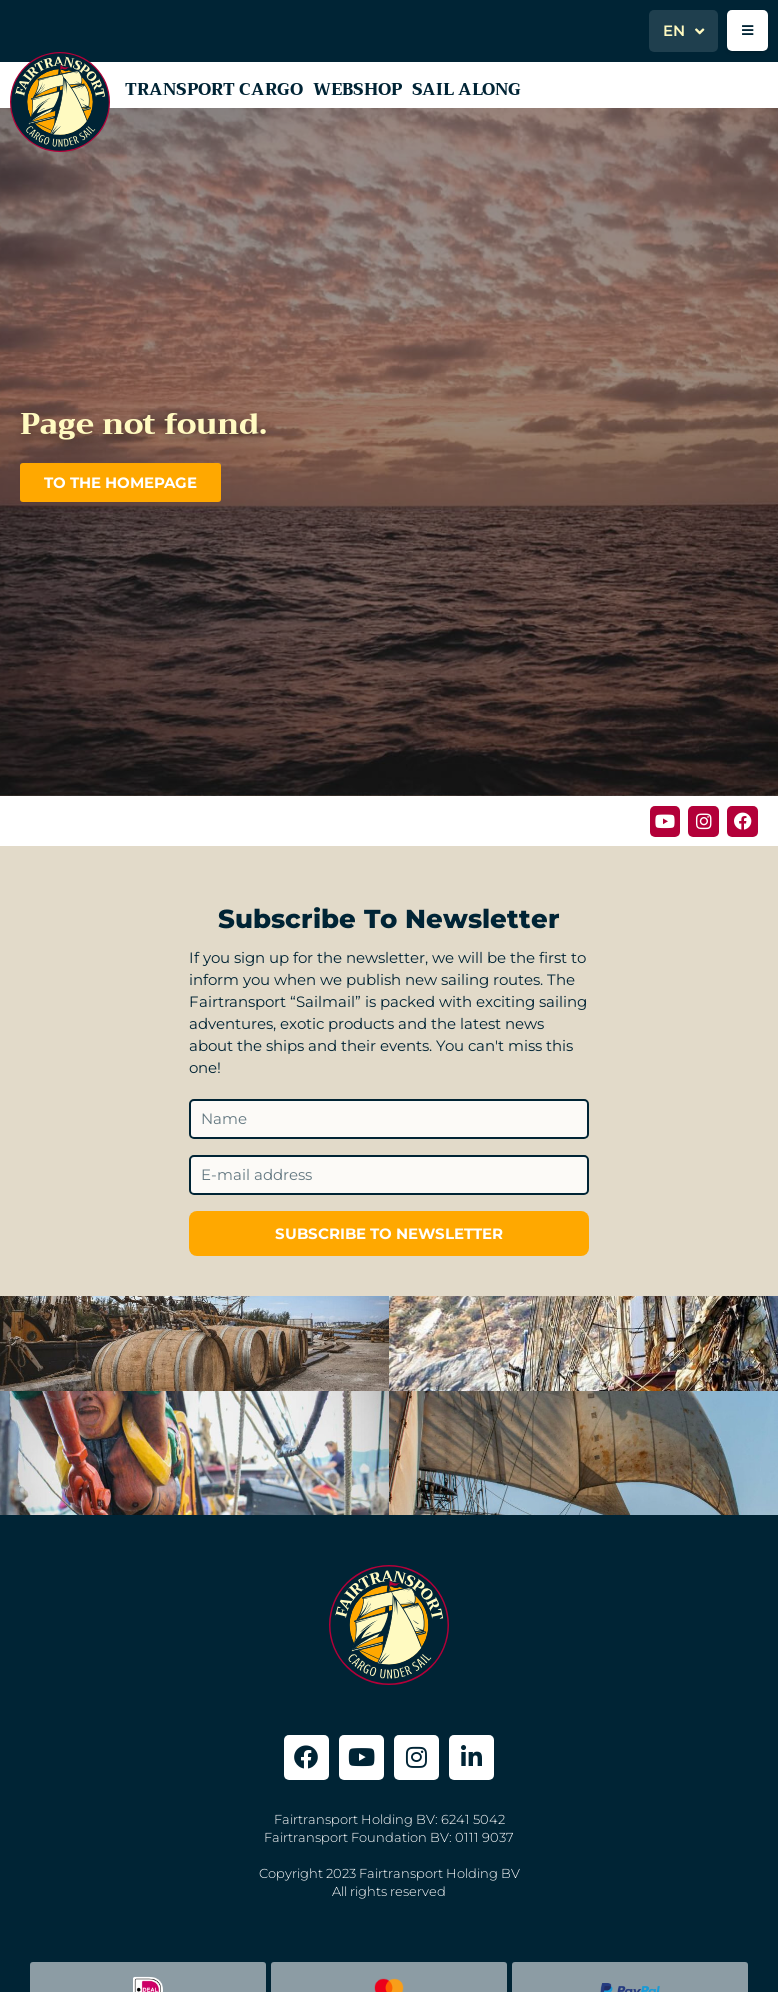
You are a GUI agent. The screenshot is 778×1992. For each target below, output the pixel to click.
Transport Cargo (214, 89)
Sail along (466, 89)
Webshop (357, 89)
